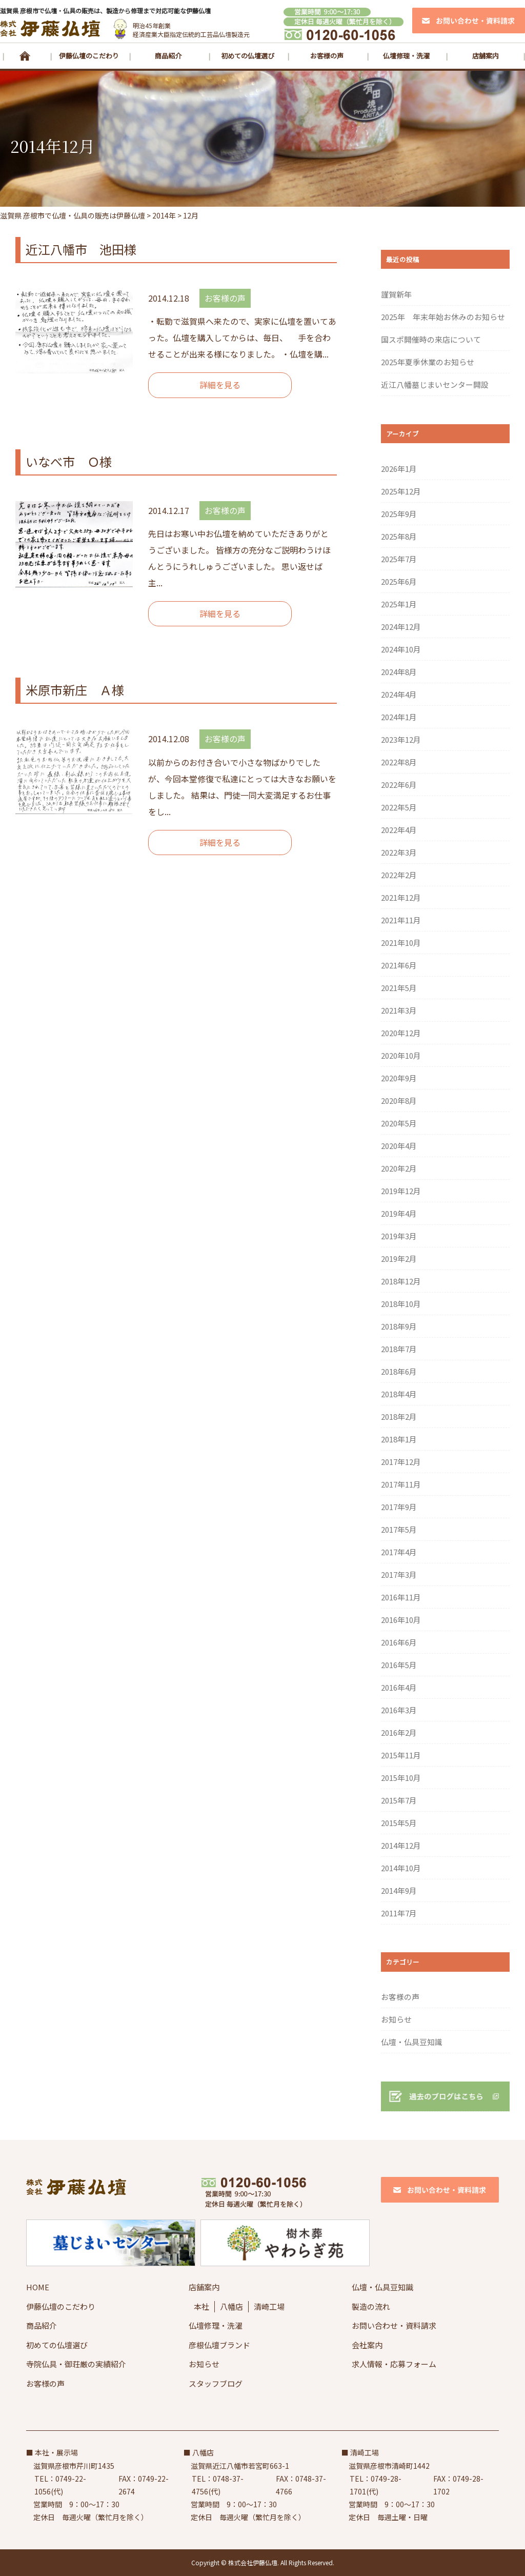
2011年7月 (399, 1913)
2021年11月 (401, 920)
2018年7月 (399, 1348)
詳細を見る (219, 385)
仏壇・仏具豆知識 (411, 2041)
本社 (201, 2306)
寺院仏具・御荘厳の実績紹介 (76, 2364)
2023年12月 (401, 739)
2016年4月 (399, 1687)
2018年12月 (401, 1281)
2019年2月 (399, 1258)
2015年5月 (399, 1822)
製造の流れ (371, 2306)
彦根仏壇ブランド (219, 2345)
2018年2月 (399, 1416)
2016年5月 (399, 1664)
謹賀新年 (396, 294)
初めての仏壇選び (247, 56)
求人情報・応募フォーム (394, 2364)
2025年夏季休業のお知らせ (427, 361)
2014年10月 (401, 1867)
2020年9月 (399, 1078)
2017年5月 (399, 1529)
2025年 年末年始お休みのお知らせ (443, 316)
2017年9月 (399, 1506)
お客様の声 (327, 56)
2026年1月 (399, 468)
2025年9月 (399, 513)
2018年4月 (399, 1394)
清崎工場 (269, 2306)
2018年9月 (399, 1326)
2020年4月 (399, 1145)
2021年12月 (401, 897)
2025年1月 (399, 604)
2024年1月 (399, 716)
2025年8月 (399, 536)
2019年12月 (401, 1190)
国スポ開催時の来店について (431, 339)
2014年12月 (401, 1845)
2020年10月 (401, 1055)
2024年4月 (399, 694)
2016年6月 (399, 1642)
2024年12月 (401, 626)
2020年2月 (399, 1168)
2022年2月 (399, 874)
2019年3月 (399, 1236)
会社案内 (367, 2345)
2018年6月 (399, 1371)
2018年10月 (401, 1303)
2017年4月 (399, 1552)
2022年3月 (399, 852)
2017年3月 (399, 1574)
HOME (25, 56)
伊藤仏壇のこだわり (89, 56)
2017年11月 (401, 1484)
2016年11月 (401, 1597)
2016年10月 (401, 1619)
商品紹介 (168, 56)
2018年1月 (399, 1439)
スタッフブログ (216, 2383)
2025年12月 (401, 491)
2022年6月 (399, 784)
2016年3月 (399, 1710)
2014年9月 (399, 1890)
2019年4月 (399, 1213)
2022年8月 (399, 762)
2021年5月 (399, 987)
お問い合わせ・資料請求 (394, 2325)
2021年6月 (399, 965)
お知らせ (396, 2019)
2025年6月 (399, 581)
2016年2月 (399, 1732)
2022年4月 (399, 829)
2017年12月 (401, 1461)
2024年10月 (401, 649)
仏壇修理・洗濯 (406, 56)
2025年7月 (399, 558)
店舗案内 (485, 56)
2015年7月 (399, 1800)
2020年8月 (399, 1100)
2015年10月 (401, 1777)
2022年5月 (399, 807)
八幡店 (231, 2306)
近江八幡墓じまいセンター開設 (435, 384)
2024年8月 (399, 671)
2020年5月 (399, 1123)
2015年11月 (401, 1755)
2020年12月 (401, 1032)
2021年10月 (401, 942)
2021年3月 (399, 1010)
